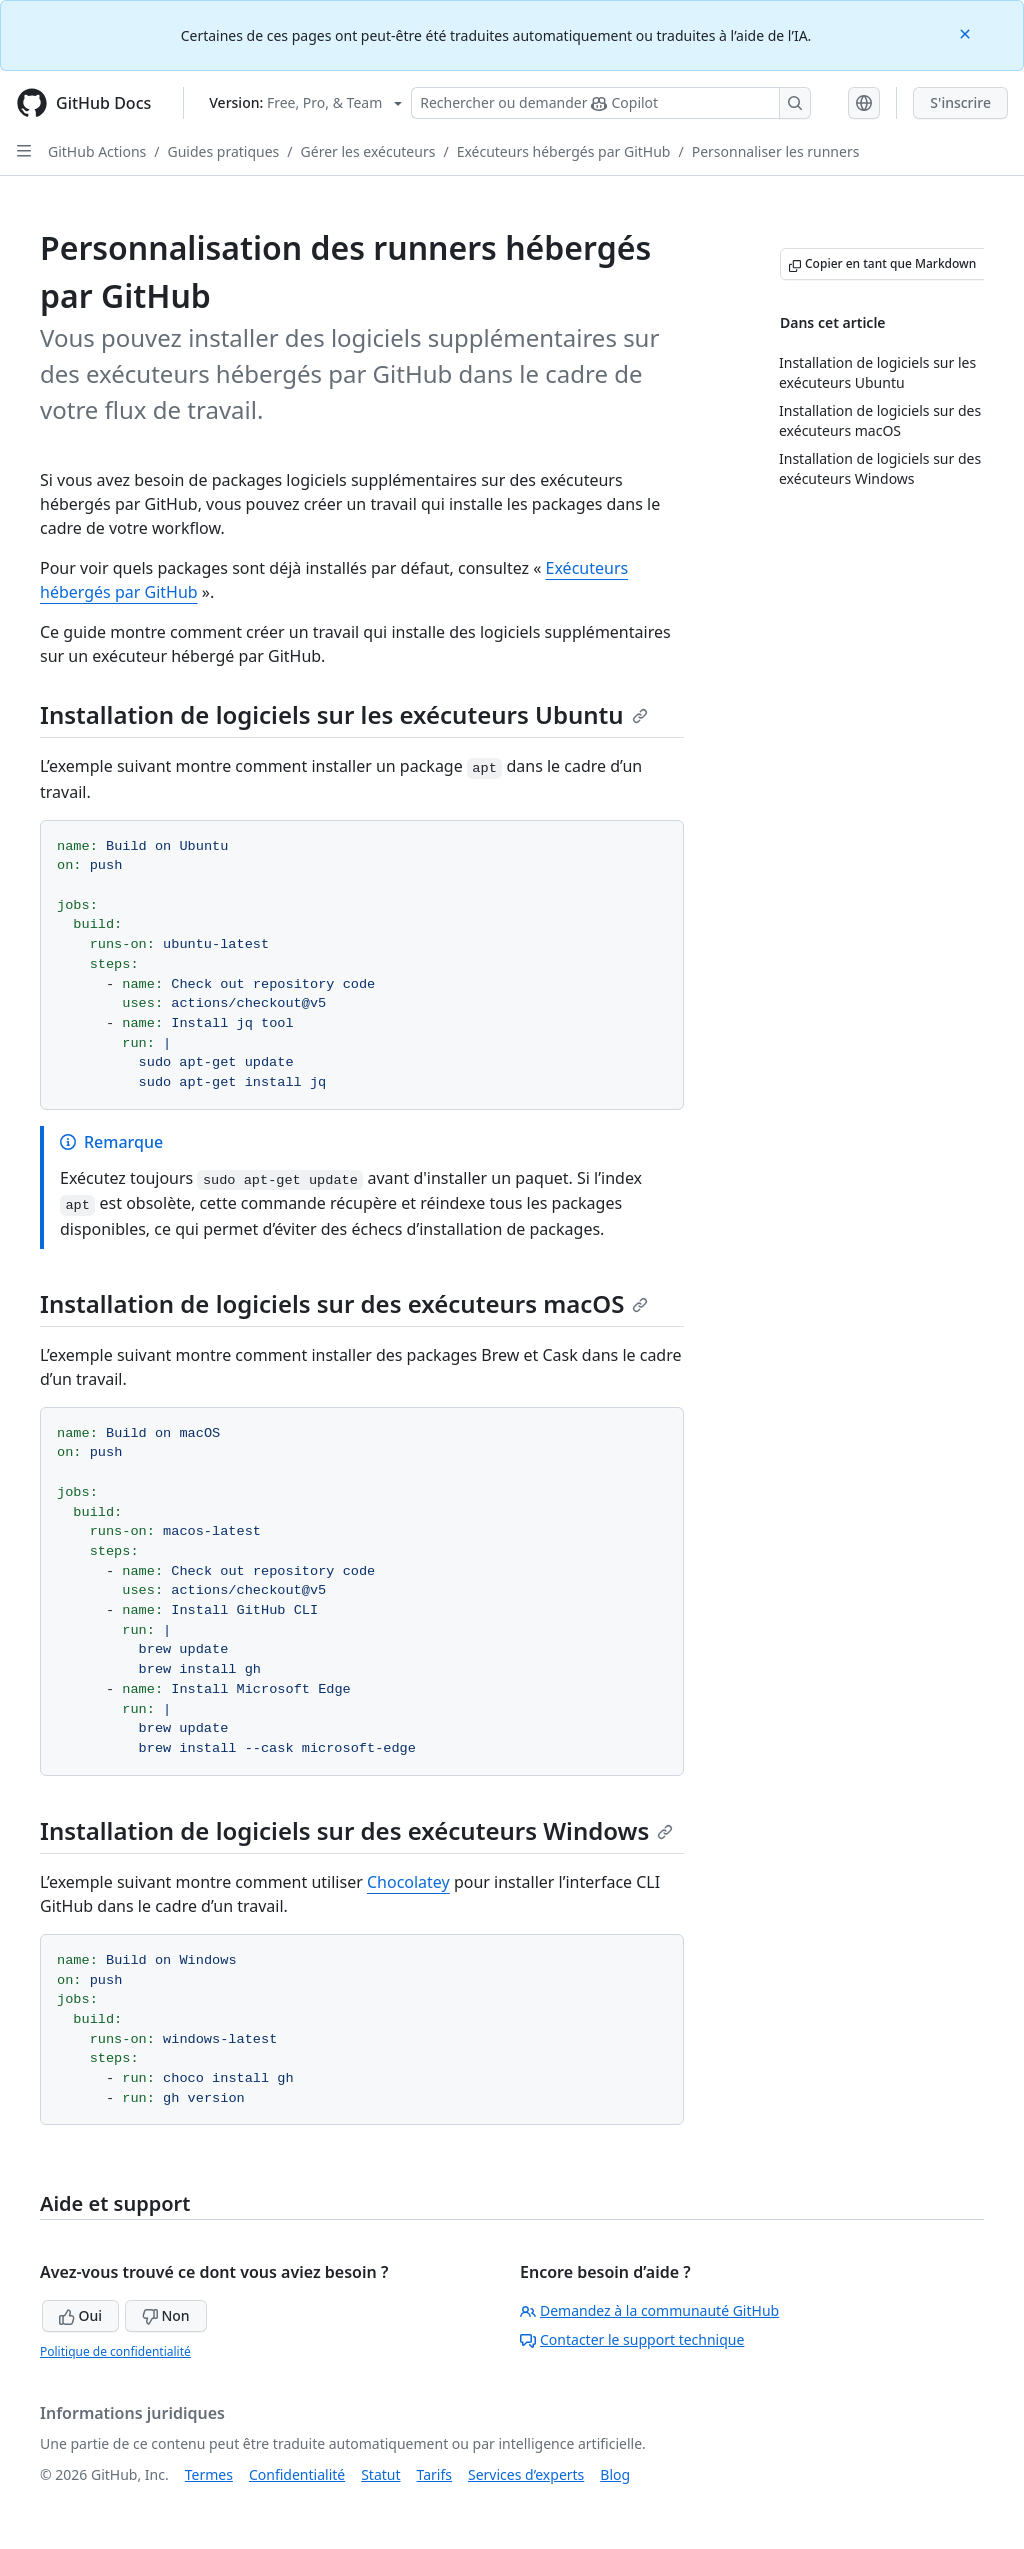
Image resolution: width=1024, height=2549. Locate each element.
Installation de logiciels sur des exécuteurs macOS (344, 1303)
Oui (80, 2315)
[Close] (967, 32)
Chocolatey (408, 1882)
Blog (615, 2474)
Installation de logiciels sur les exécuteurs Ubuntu (344, 714)
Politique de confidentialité (115, 2351)
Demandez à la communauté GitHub (649, 2310)
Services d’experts (526, 2474)
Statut (380, 2474)
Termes (209, 2474)
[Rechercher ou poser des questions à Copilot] (611, 103)
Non (166, 2315)
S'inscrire (960, 102)
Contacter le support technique (632, 2339)
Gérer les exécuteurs (368, 151)
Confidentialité (297, 2474)
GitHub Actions (97, 151)
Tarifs (434, 2474)
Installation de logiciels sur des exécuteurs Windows (356, 1830)
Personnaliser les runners (776, 151)
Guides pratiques (224, 151)
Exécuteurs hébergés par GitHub (564, 151)
